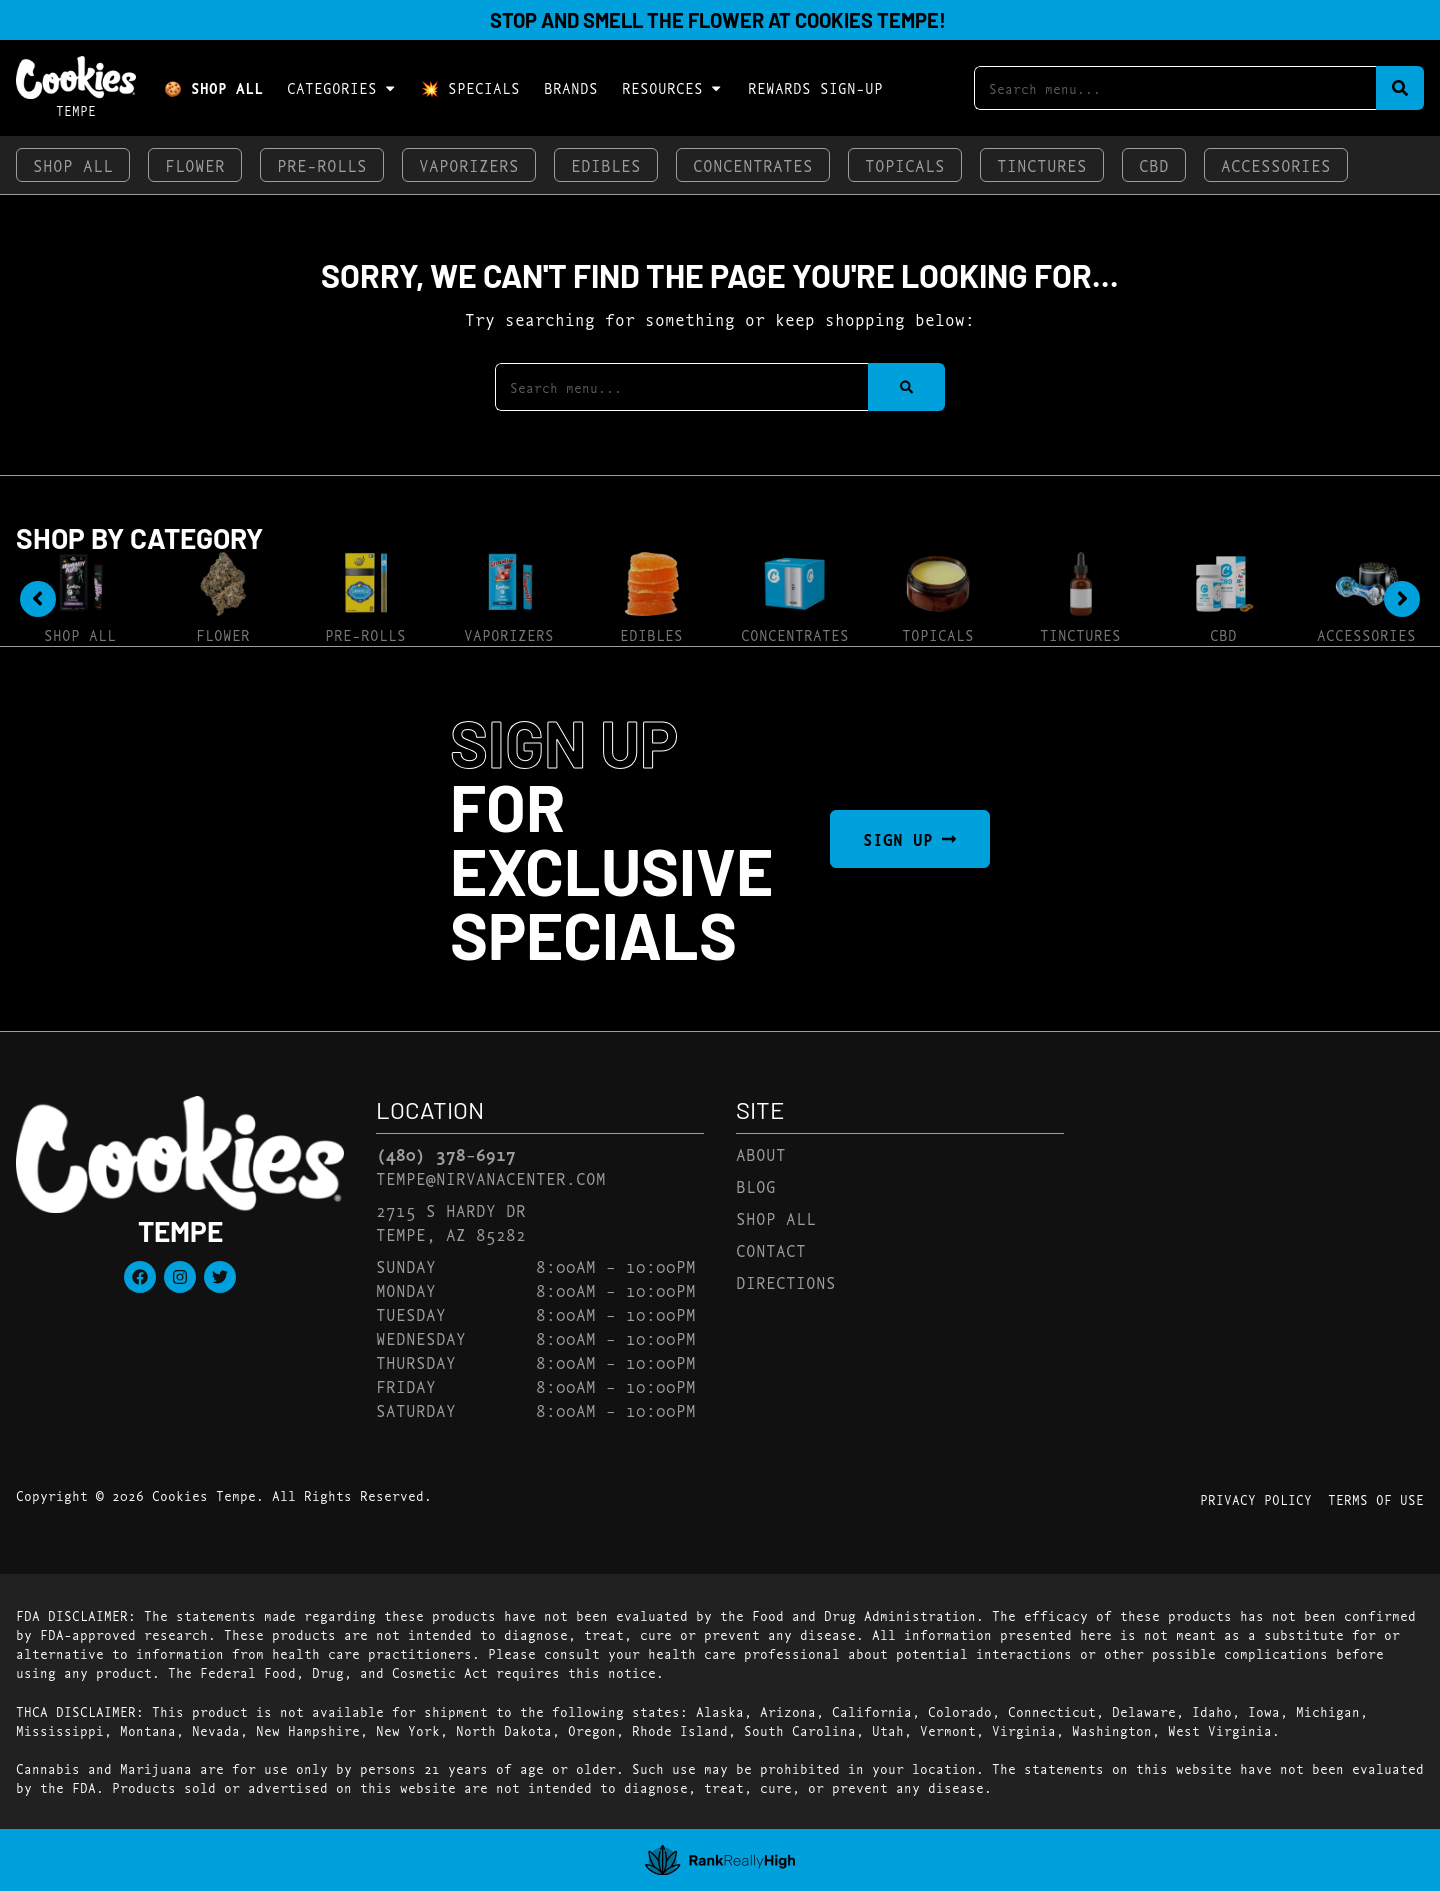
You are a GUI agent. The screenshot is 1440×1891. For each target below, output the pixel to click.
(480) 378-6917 (446, 1154)
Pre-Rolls (322, 164)
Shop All (73, 164)
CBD (1154, 164)
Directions (786, 1281)
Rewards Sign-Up (815, 87)
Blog (756, 1185)
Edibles (606, 164)
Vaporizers (469, 164)
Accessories (1276, 164)
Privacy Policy (1256, 1499)
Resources (672, 88)
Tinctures (1042, 164)
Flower (195, 164)
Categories (342, 88)
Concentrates (753, 164)
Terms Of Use (1376, 1499)
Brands (571, 87)
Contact (771, 1249)
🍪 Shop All (213, 87)
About (761, 1153)
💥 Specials (470, 87)
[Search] (1400, 88)
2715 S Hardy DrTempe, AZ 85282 (451, 1221)
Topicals (905, 164)
